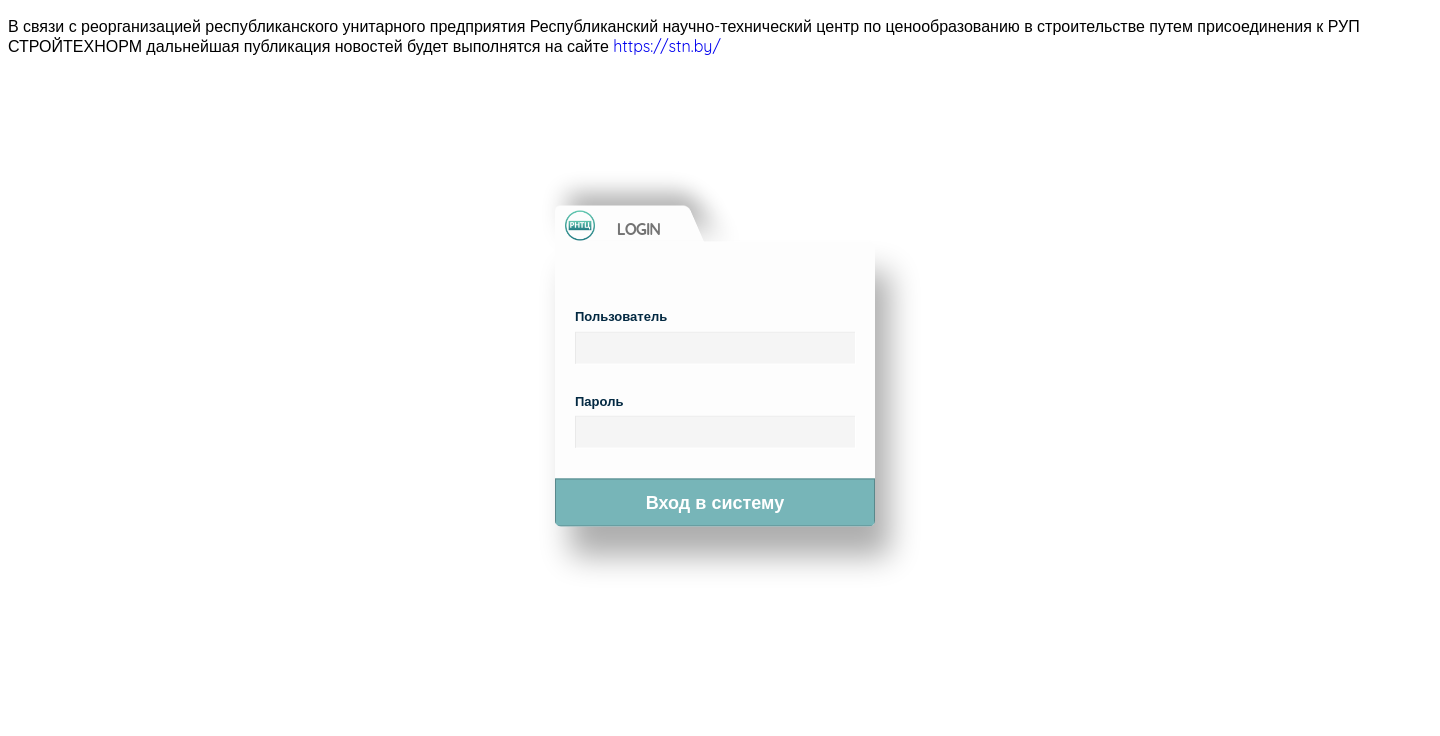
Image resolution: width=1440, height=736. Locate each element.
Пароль (599, 400)
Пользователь (621, 316)
